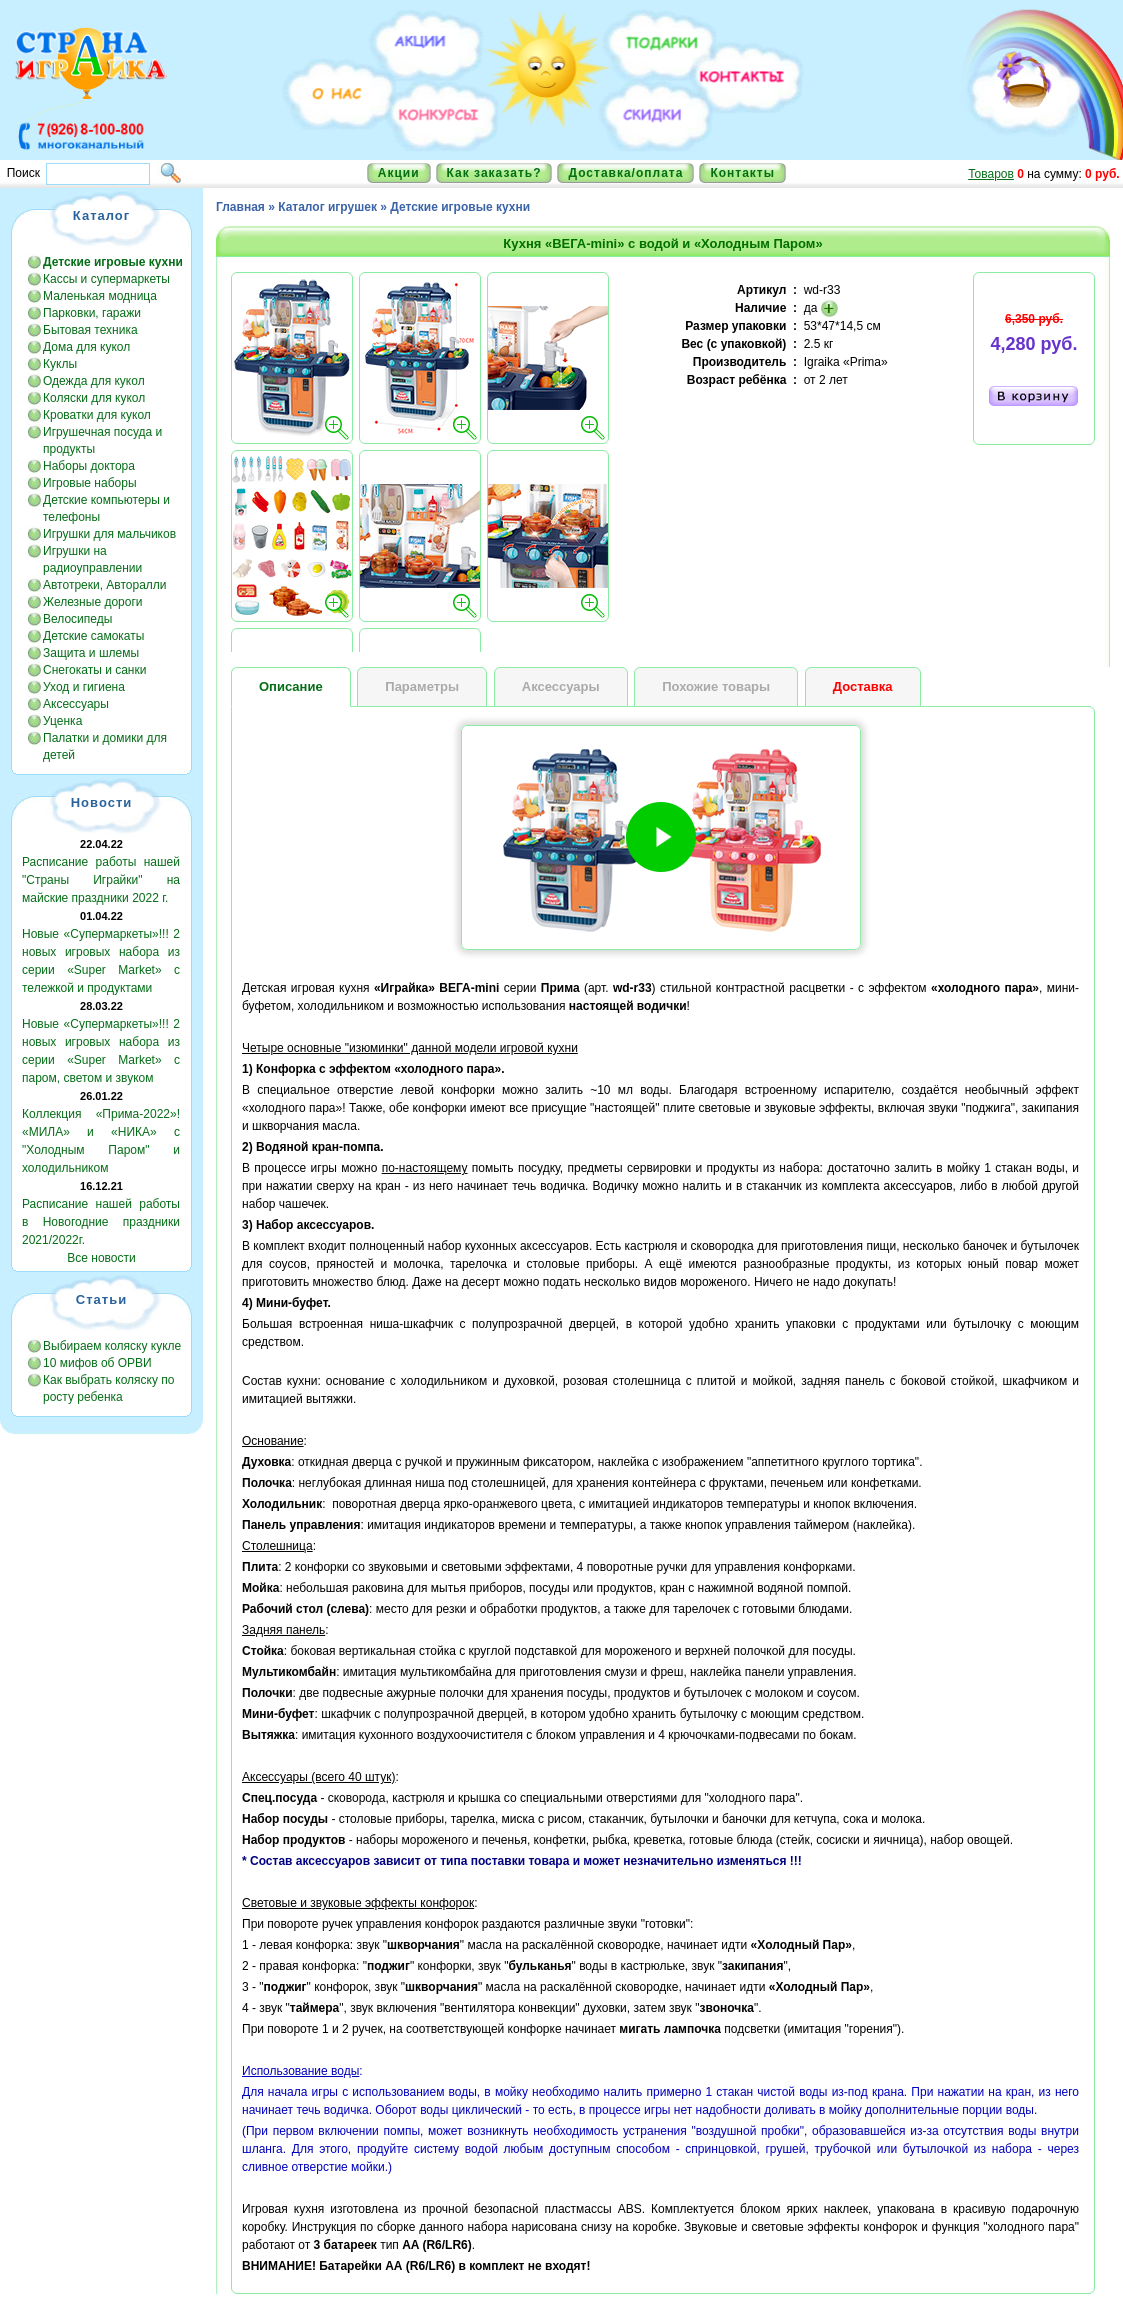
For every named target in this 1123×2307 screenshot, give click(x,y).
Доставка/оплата (625, 173)
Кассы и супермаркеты (106, 279)
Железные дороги (93, 602)
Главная (240, 207)
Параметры (422, 686)
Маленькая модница (100, 296)
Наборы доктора (89, 466)
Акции (399, 173)
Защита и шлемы (91, 653)
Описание (291, 686)
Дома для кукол (86, 347)
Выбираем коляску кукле (112, 1346)
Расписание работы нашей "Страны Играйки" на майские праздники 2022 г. (101, 880)
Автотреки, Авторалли (105, 585)
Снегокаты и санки (94, 670)
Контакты (742, 173)
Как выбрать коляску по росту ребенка (108, 1388)
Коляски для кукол (94, 398)
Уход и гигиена (84, 687)
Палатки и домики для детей (105, 746)
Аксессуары (76, 704)
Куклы (60, 364)
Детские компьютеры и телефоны (106, 508)
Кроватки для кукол (97, 415)
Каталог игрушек (327, 207)
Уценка (62, 721)
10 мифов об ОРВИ (97, 1363)
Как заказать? (494, 173)
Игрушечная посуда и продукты (102, 440)
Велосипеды (77, 619)
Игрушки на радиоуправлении (92, 559)
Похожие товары (716, 686)
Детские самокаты (93, 636)
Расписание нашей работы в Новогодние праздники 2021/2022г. (101, 1222)
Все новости (101, 1258)
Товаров (991, 174)
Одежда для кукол (94, 381)
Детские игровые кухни (460, 207)
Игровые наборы (90, 483)
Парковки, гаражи (92, 313)
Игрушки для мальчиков (109, 534)
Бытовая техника (90, 330)
